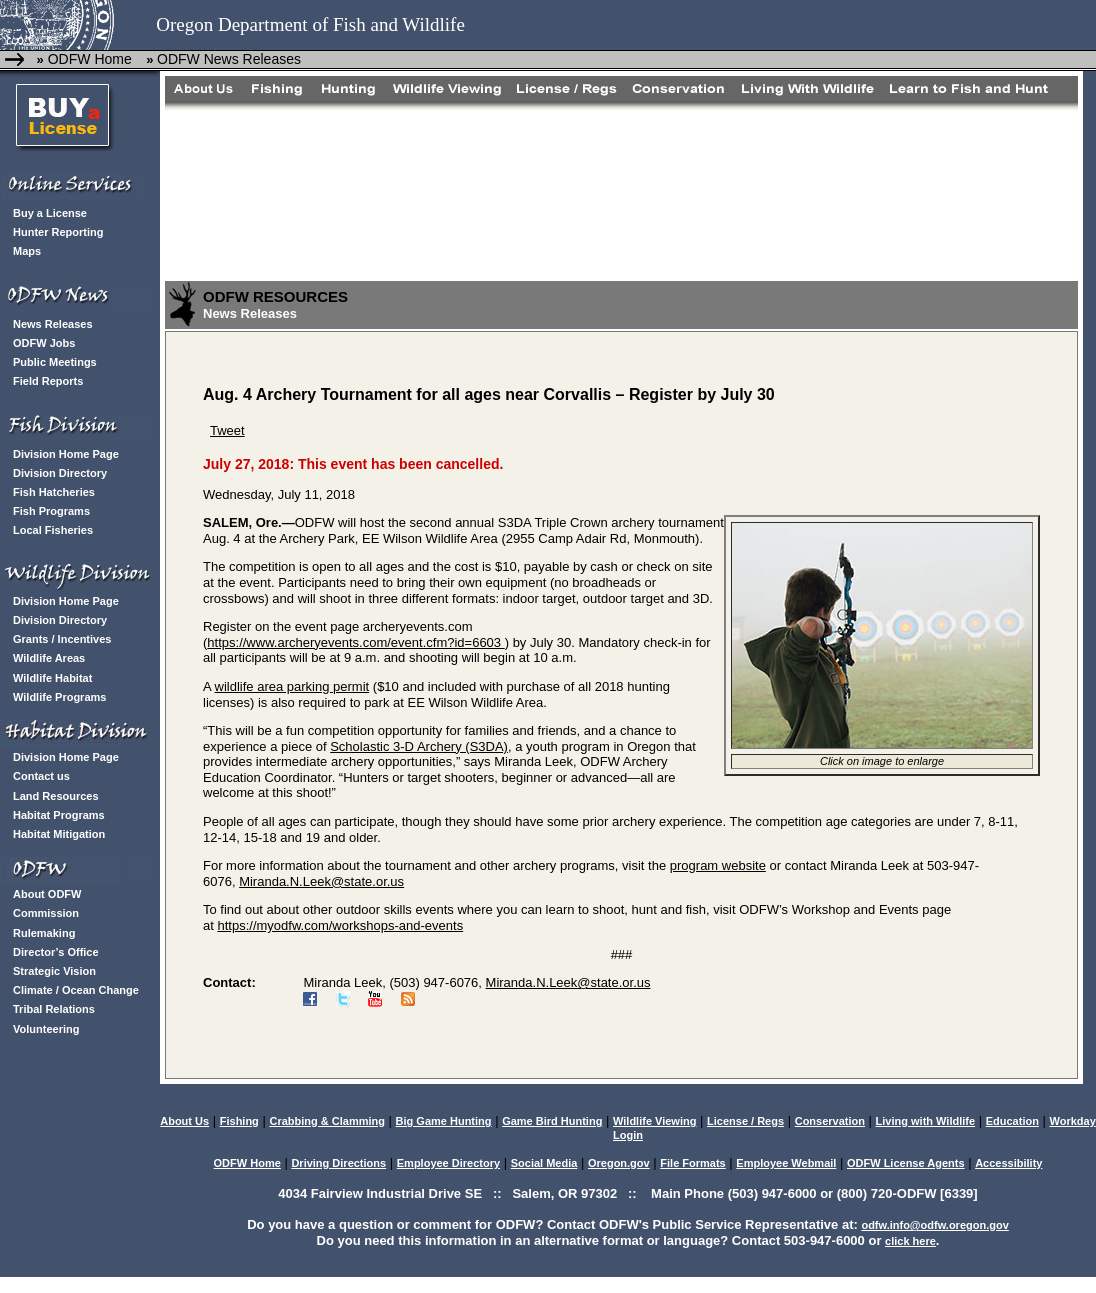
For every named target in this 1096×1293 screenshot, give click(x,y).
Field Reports (48, 381)
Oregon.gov (619, 1163)
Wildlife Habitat (52, 678)
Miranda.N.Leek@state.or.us (321, 881)
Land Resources (56, 796)
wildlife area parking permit (292, 686)
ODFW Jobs (44, 343)
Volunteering (46, 1029)
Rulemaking (44, 933)
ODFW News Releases (229, 59)
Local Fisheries (53, 530)
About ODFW (47, 894)
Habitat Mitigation (59, 834)
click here (910, 1241)
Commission (46, 913)
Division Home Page (66, 454)
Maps (27, 251)
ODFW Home (88, 59)
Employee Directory (448, 1163)
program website (718, 865)
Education (1012, 1121)
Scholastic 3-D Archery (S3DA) (419, 746)
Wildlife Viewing (654, 1121)
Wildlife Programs (59, 697)
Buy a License (50, 213)
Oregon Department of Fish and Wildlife (310, 24)
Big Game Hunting (444, 1121)
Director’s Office (56, 952)
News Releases (53, 324)
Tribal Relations (54, 1009)
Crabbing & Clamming (327, 1121)
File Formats (692, 1163)
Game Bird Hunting (552, 1121)
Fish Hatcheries (54, 492)
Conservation (830, 1121)
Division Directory (60, 473)
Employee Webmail (786, 1163)
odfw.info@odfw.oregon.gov (934, 1225)
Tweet (227, 430)
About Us (184, 1121)
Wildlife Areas (49, 658)
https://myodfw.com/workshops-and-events (340, 925)
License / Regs (745, 1121)
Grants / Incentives (62, 639)
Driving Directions (338, 1163)
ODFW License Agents (906, 1163)
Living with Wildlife (926, 1121)
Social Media (544, 1163)
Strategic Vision (54, 971)
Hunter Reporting (58, 232)
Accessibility (1008, 1163)
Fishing (239, 1121)
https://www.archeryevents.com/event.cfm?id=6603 (355, 642)
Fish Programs (51, 511)
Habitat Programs (59, 815)
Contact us (41, 776)
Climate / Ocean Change (76, 990)
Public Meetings (55, 362)
